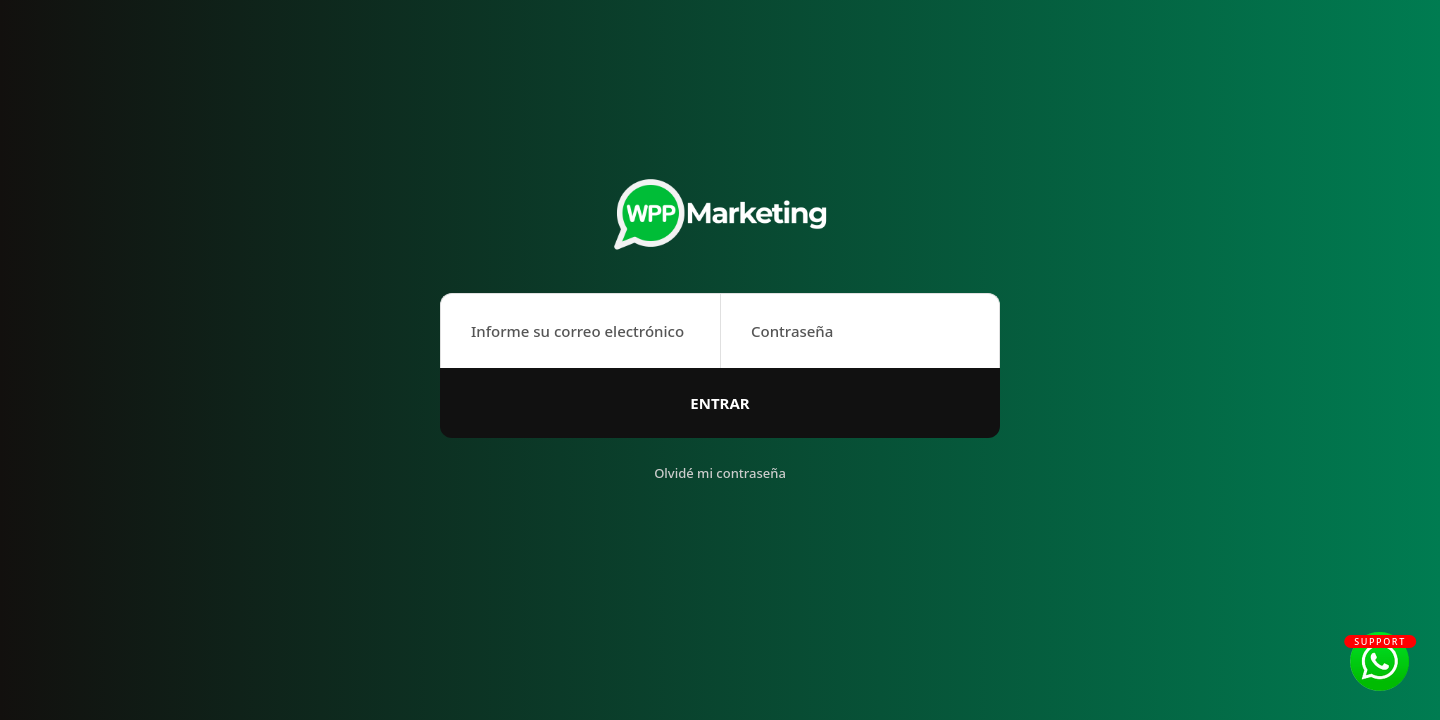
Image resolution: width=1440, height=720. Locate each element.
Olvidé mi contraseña (720, 473)
